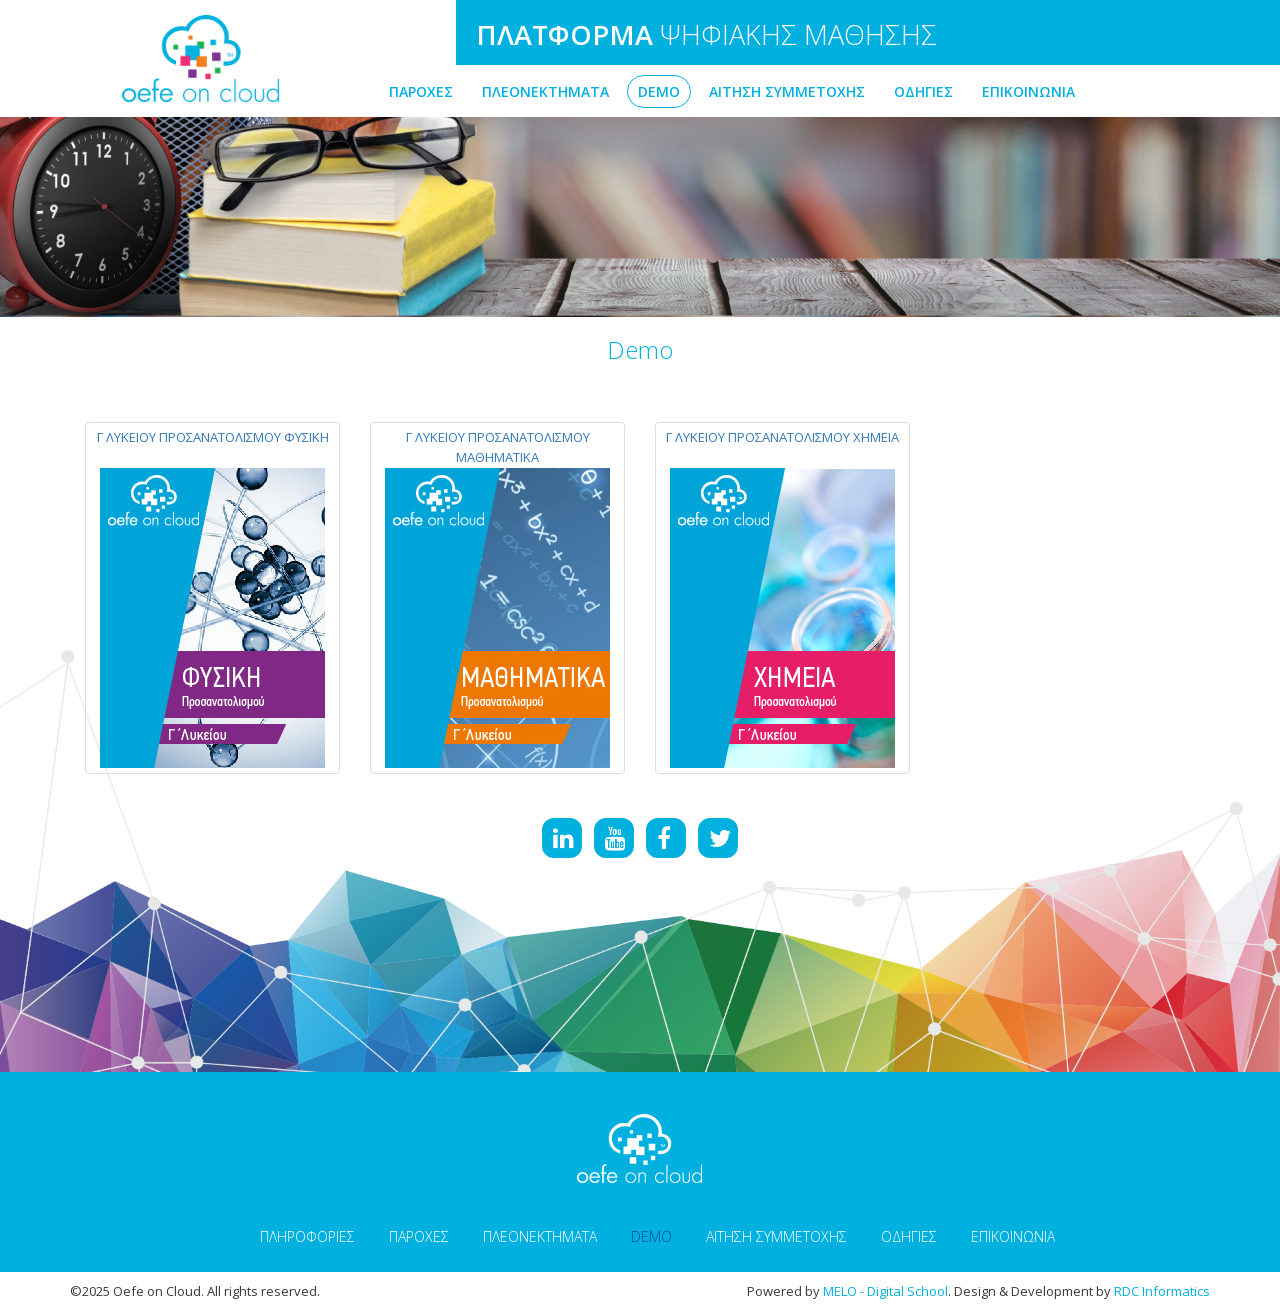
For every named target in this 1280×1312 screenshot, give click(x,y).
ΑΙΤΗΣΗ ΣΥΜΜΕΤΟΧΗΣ (787, 91)
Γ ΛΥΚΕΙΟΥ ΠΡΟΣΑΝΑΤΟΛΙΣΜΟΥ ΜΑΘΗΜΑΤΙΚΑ (498, 447)
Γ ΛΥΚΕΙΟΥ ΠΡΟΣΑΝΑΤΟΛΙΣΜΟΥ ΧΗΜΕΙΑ (782, 437)
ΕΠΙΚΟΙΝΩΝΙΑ (1028, 91)
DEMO (659, 91)
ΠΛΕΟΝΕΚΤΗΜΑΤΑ (545, 91)
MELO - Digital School (885, 1291)
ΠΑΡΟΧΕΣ (421, 91)
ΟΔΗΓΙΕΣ (923, 91)
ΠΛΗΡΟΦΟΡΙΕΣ (307, 1236)
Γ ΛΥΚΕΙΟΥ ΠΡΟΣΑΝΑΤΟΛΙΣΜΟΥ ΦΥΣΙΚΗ (213, 437)
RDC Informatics (1162, 1291)
